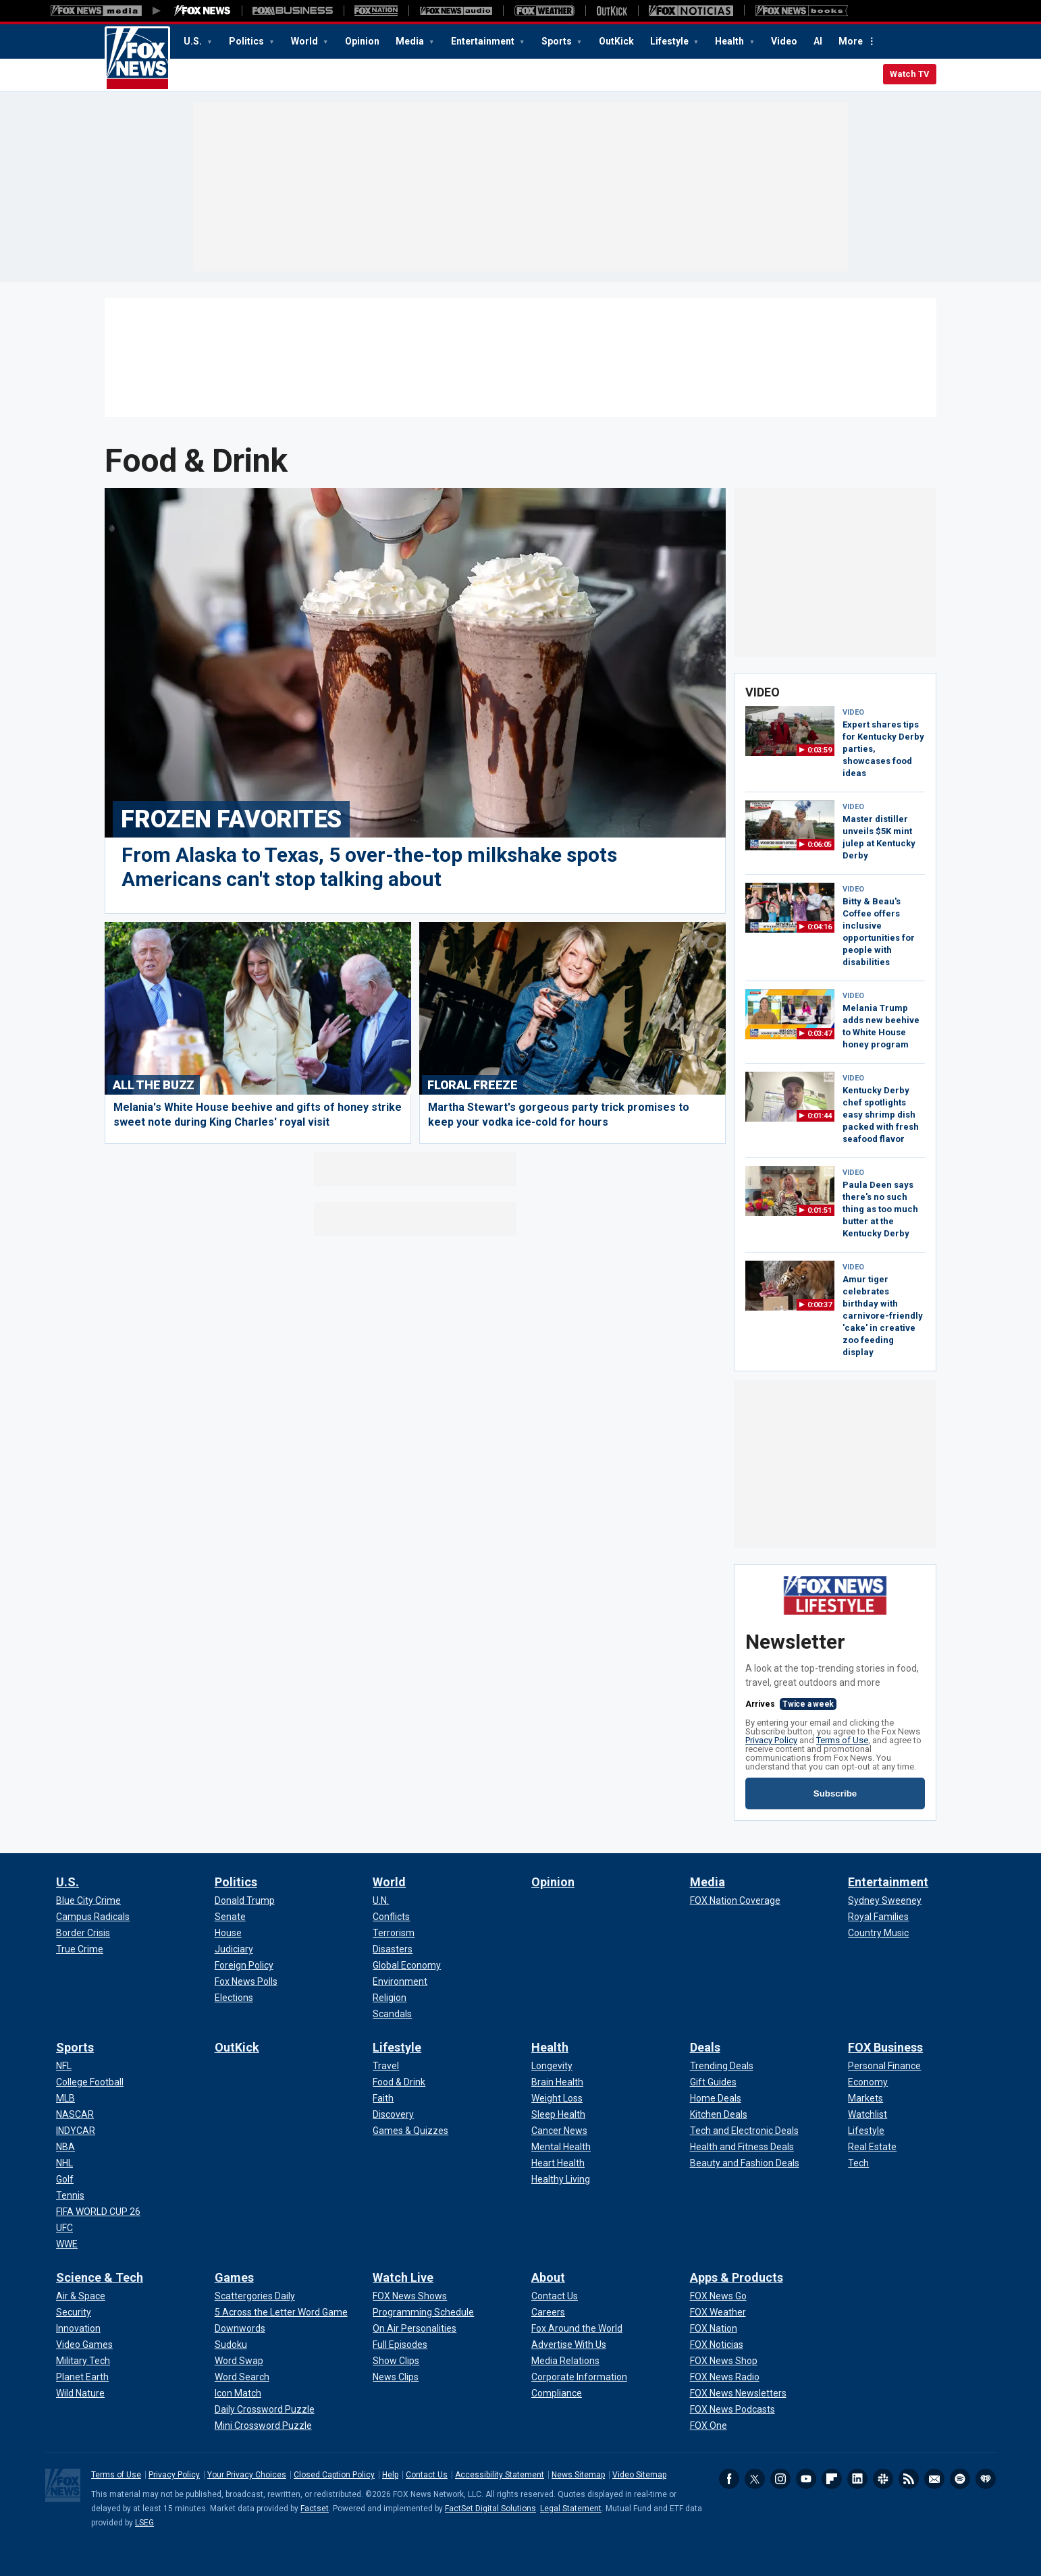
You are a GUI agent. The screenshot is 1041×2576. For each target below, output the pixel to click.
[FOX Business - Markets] (865, 2098)
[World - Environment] (400, 1981)
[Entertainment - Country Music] (878, 1932)
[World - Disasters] (392, 1949)
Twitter (755, 2479)
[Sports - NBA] (65, 2146)
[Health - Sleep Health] (558, 2114)
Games (234, 2277)
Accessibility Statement (499, 2474)
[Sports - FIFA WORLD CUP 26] (98, 2211)
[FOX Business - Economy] (868, 2082)
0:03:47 (819, 1033)
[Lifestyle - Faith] (383, 2098)
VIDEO (853, 712)
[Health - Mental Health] (561, 2146)
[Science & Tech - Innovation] (78, 2328)
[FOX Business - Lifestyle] (866, 2130)
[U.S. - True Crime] (79, 1949)
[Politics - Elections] (234, 1997)
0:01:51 (819, 1210)
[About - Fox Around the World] (576, 2328)
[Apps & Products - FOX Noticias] (716, 2344)
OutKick (616, 41)
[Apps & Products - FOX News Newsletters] (738, 2393)
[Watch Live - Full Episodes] (400, 2344)
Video (784, 41)
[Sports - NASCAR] (75, 2114)
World (305, 41)
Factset (314, 2508)
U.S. (194, 41)
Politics (247, 41)
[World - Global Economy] (407, 1965)
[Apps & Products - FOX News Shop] (723, 2360)
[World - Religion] (389, 1997)
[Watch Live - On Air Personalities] (414, 2328)
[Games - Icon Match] (238, 2393)
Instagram (780, 2479)
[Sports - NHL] (64, 2163)
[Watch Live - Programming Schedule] (423, 2312)
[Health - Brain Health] (557, 2082)
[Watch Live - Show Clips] (396, 2360)
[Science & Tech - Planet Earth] (82, 2377)
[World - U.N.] (381, 1900)
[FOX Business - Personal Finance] (884, 2065)
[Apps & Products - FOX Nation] (713, 2328)
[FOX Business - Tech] (858, 2163)
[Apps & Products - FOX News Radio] (724, 2377)
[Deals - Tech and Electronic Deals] (744, 2130)
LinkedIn (857, 2479)
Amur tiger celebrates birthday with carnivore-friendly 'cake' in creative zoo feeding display (883, 1315)
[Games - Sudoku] (231, 2344)
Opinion (362, 41)
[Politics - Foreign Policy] (244, 1965)
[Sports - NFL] (64, 2065)
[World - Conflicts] (391, 1916)
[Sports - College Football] (90, 2082)
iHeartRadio (986, 2479)
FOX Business (885, 2047)
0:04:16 (819, 927)
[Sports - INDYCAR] (75, 2130)
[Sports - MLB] (65, 2098)
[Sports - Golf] (65, 2179)
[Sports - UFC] (64, 2227)
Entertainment (483, 41)
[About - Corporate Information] (579, 2377)
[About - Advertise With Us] (568, 2344)
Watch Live (403, 2277)
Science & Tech (99, 2277)
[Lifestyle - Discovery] (393, 2114)
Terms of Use (842, 1740)
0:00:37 (819, 1304)
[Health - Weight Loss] (557, 2098)
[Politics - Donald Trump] (245, 1900)
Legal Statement (571, 2508)
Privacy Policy (771, 1740)
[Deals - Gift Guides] (713, 2082)
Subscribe (835, 1793)
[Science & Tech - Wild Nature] (80, 2393)
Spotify (960, 2479)
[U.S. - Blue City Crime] (88, 1900)
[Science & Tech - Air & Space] (80, 2296)
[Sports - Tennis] (70, 2195)
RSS (909, 2479)
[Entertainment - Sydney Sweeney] (885, 1900)
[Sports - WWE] (67, 2244)
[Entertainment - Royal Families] (878, 1916)
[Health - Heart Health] (558, 2163)
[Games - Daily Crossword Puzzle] (265, 2409)
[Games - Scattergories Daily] (255, 2296)
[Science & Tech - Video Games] (84, 2344)
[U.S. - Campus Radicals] (93, 1916)
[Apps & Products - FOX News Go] (718, 2296)
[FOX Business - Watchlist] (867, 2114)
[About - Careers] (548, 2312)
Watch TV (910, 74)
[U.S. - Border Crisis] (83, 1932)
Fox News (137, 58)
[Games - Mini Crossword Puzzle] (263, 2425)
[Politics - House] (228, 1932)
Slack (883, 2479)
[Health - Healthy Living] (560, 2179)
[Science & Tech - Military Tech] (83, 2360)
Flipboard (832, 2479)
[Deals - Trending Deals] (721, 2065)
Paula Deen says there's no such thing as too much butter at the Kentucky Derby (880, 1209)
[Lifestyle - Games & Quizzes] (410, 2130)
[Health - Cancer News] (559, 2130)
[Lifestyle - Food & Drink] (399, 2082)
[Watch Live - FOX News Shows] (410, 2296)
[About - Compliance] (556, 2393)
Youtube (806, 2479)
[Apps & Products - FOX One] (708, 2425)
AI (817, 41)
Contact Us (427, 2474)
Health (730, 41)
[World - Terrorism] (394, 1932)
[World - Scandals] (392, 2013)
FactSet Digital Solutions (490, 2508)
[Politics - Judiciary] (234, 1949)
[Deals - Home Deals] (715, 2098)
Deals (705, 2047)
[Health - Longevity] (551, 2065)
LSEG (144, 2522)
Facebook (729, 2479)
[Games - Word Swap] (239, 2360)
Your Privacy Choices (246, 2474)
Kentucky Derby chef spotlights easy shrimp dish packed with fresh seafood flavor (881, 1114)
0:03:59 (819, 750)
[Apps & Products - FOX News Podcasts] (732, 2409)
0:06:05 (819, 844)
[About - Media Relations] (565, 2360)
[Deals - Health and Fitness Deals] (742, 2146)
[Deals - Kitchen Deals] (718, 2114)
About (548, 2277)
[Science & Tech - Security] (73, 2312)
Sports (557, 41)
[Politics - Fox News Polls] (246, 1981)
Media (411, 41)
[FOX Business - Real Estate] (872, 2146)
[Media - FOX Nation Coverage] (735, 1900)
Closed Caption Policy (334, 2474)
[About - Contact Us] (554, 2296)
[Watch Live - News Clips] (396, 2377)
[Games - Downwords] (240, 2328)
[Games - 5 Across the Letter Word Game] (281, 2312)
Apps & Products (736, 2277)
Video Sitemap (639, 2474)
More (850, 41)
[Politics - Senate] (230, 1916)
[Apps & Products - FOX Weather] (718, 2312)
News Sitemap (578, 2474)
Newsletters (934, 2479)
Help (390, 2474)
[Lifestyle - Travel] (386, 2065)
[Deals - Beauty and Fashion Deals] (744, 2163)
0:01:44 (819, 1116)
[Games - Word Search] (242, 2377)
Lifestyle (670, 41)
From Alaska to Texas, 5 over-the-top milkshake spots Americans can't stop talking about (369, 867)
